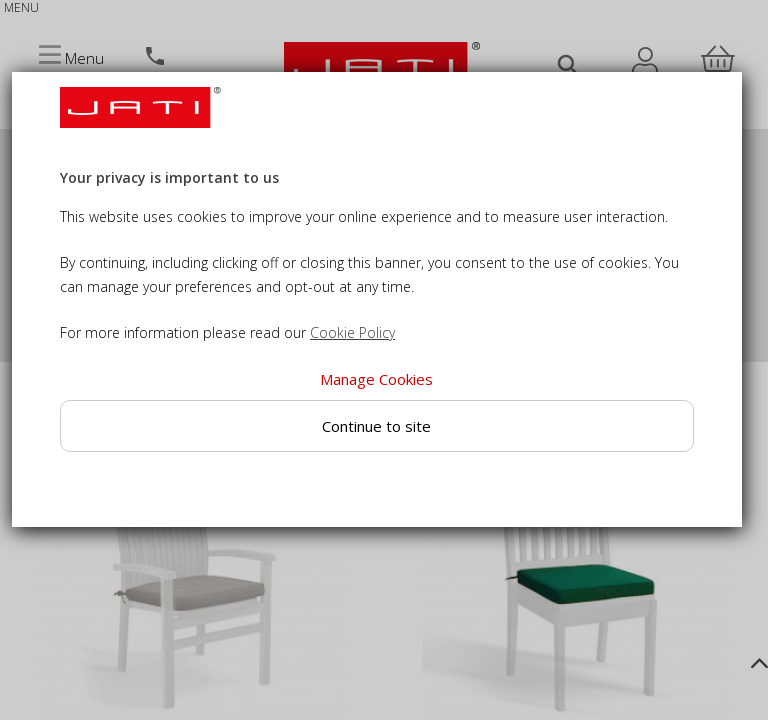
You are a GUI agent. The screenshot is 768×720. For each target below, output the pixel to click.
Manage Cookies (376, 379)
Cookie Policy (352, 332)
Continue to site (376, 426)
